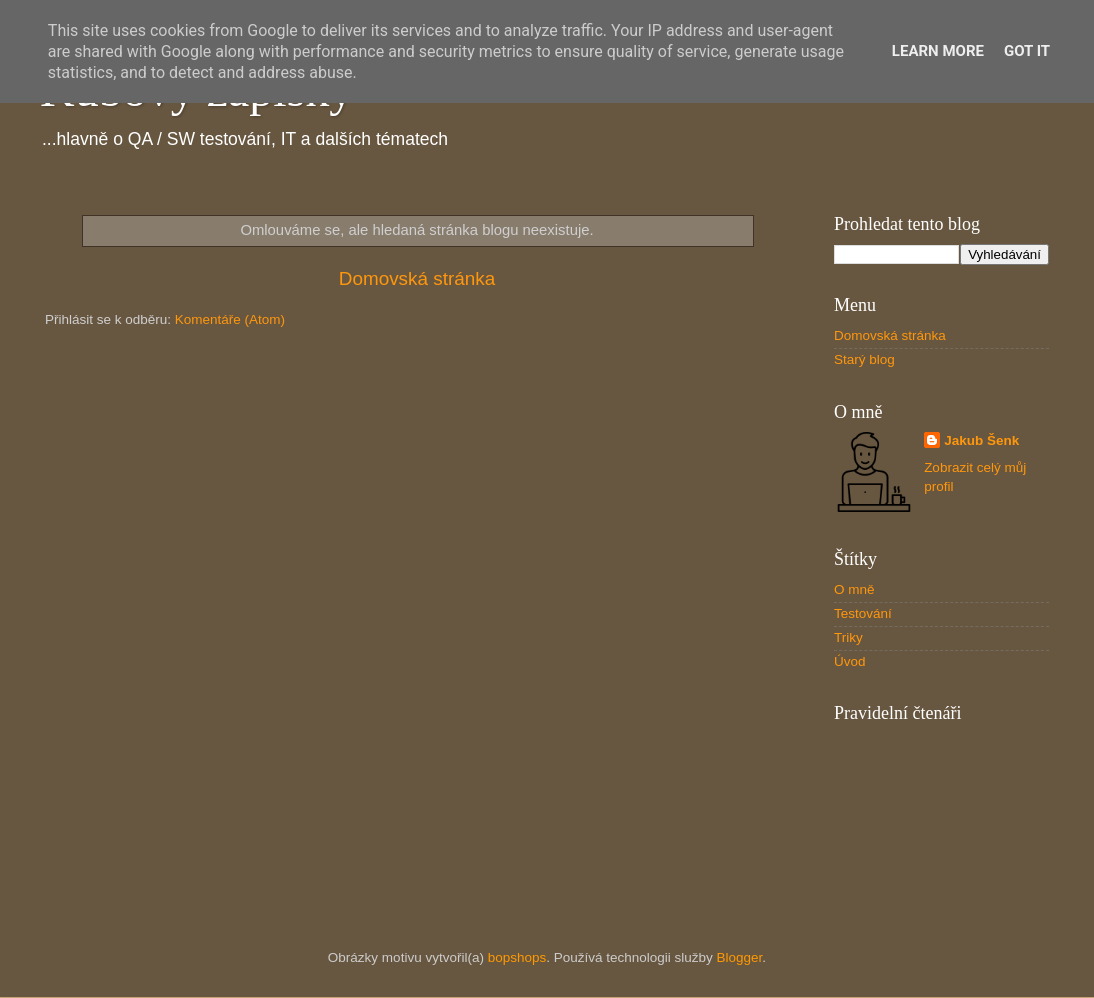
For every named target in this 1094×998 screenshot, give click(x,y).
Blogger (740, 957)
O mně (854, 589)
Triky (848, 637)
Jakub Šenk (981, 440)
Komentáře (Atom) (230, 319)
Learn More (938, 51)
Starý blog (864, 359)
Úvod (850, 661)
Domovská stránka (417, 278)
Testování (863, 613)
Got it (1027, 51)
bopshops (517, 957)
